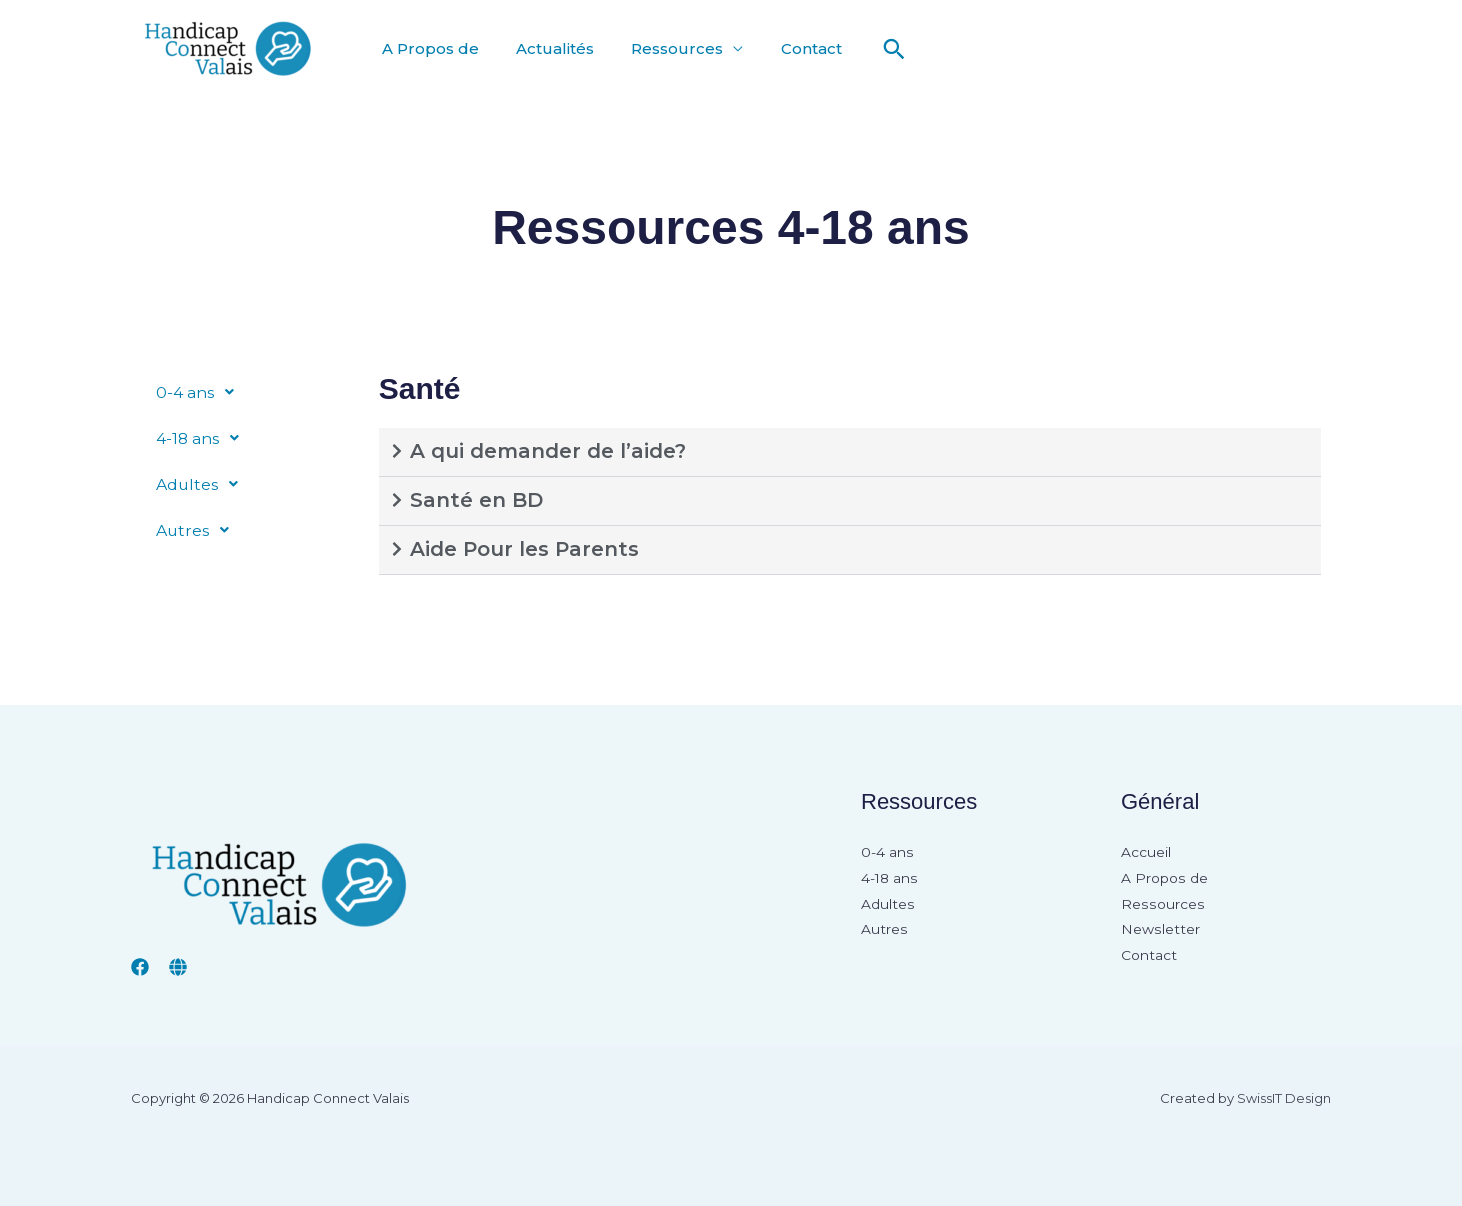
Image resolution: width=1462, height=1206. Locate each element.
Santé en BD (476, 500)
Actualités (547, 48)
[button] (873, 49)
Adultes (203, 484)
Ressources (664, 48)
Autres (198, 530)
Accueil (1146, 853)
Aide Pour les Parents (524, 549)
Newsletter (1160, 931)
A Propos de (427, 48)
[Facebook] (140, 967)
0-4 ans (200, 392)
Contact (792, 48)
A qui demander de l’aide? (548, 451)
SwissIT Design (1284, 1098)
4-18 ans (203, 438)
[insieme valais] (178, 967)
